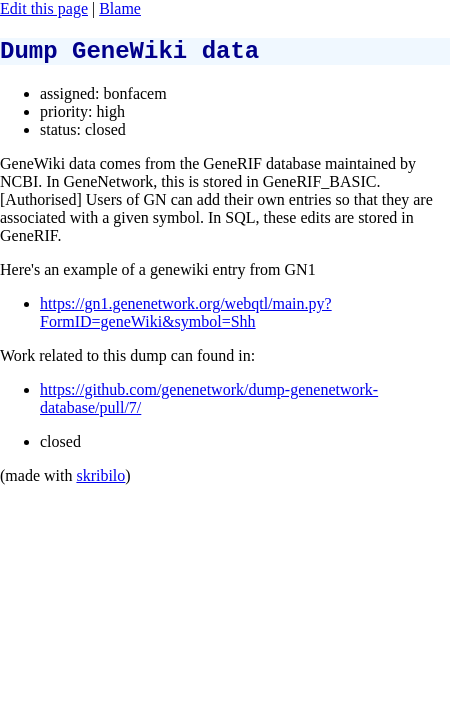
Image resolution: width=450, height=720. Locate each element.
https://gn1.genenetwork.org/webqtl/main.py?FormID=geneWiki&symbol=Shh (186, 318)
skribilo (100, 481)
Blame (120, 8)
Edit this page (44, 8)
